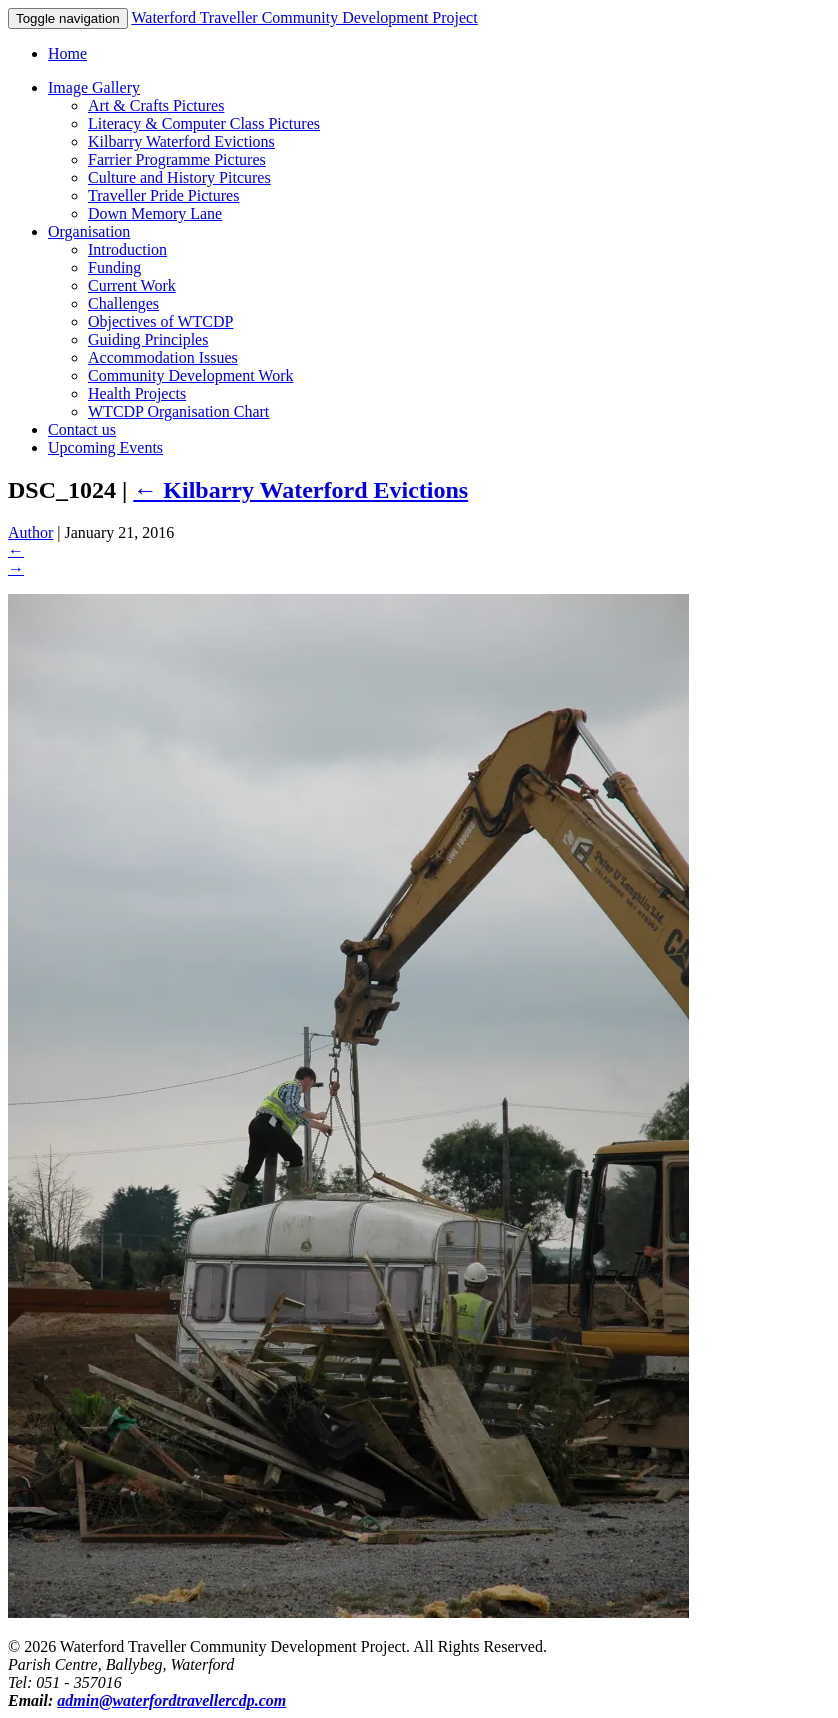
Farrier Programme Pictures (177, 159)
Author (30, 532)
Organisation (89, 231)
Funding (114, 267)
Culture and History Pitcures (179, 177)
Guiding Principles (148, 339)
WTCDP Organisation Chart (178, 411)
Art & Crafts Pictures (156, 105)
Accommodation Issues (163, 357)
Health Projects (137, 393)
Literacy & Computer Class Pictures (204, 123)
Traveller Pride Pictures (163, 195)
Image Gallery (94, 87)
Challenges (123, 303)
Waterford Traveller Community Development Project (304, 17)
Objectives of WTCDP (160, 321)
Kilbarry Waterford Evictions (181, 141)
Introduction (127, 249)
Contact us (82, 429)
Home (67, 53)
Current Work (132, 285)
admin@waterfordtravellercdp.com (171, 1700)
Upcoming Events (105, 447)
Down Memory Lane (155, 213)
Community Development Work (191, 375)
